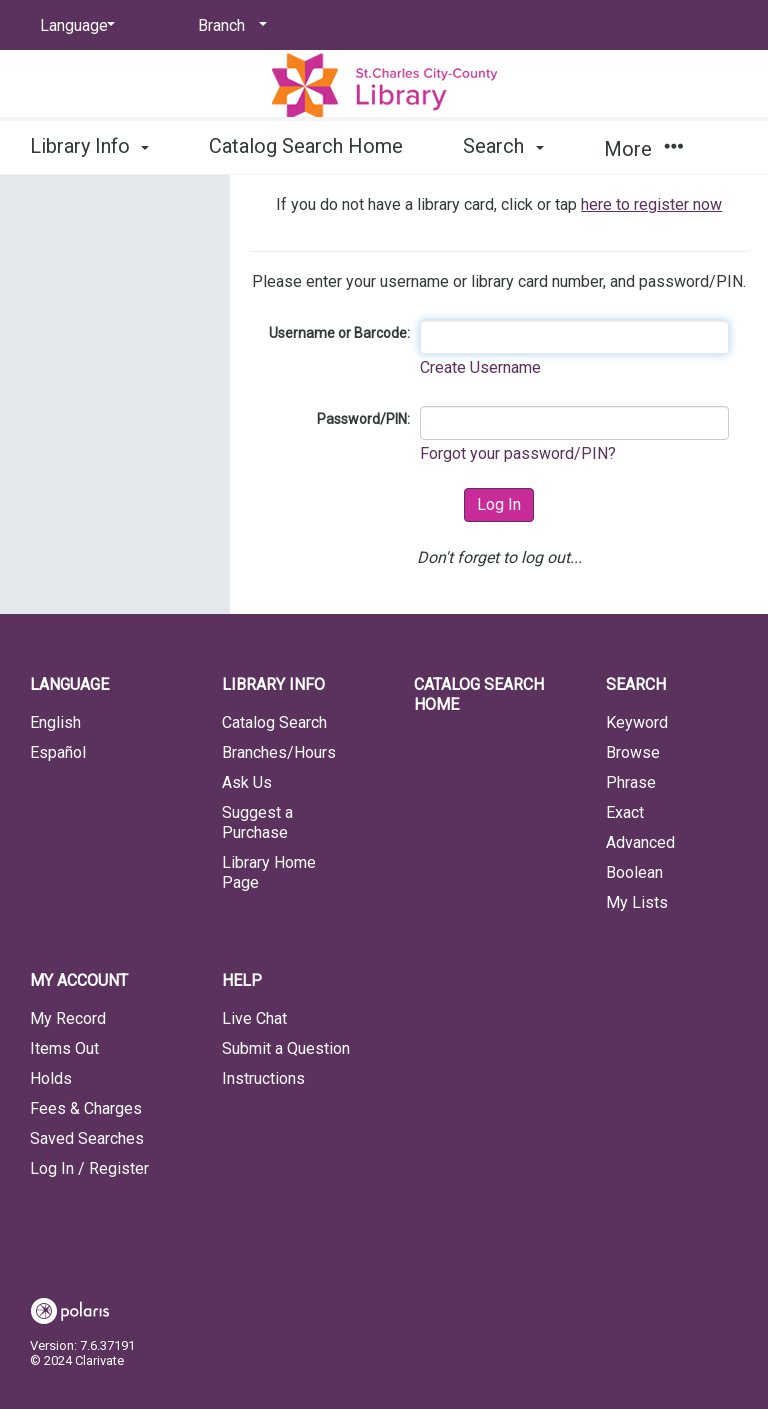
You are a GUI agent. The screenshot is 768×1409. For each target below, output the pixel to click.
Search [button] (503, 146)
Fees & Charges (86, 1108)
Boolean (634, 872)
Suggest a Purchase (257, 822)
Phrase (631, 782)
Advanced (640, 842)
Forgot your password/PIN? (518, 453)
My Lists (637, 902)
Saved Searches (87, 1138)
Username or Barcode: (339, 333)
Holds (51, 1078)
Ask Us (247, 782)
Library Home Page (269, 872)
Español (58, 752)
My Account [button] (79, 980)
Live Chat (254, 1018)
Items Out (64, 1048)
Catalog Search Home (306, 146)
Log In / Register (89, 1168)
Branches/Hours (279, 752)
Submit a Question (286, 1048)
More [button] (643, 149)
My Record (68, 1018)
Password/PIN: (363, 419)
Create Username (480, 367)
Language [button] (69, 684)
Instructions (263, 1078)
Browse (633, 752)
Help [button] (242, 980)
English (55, 722)
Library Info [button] (89, 146)
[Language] (74, 26)
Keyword (637, 722)
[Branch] (229, 26)
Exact (625, 812)
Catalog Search (274, 722)
